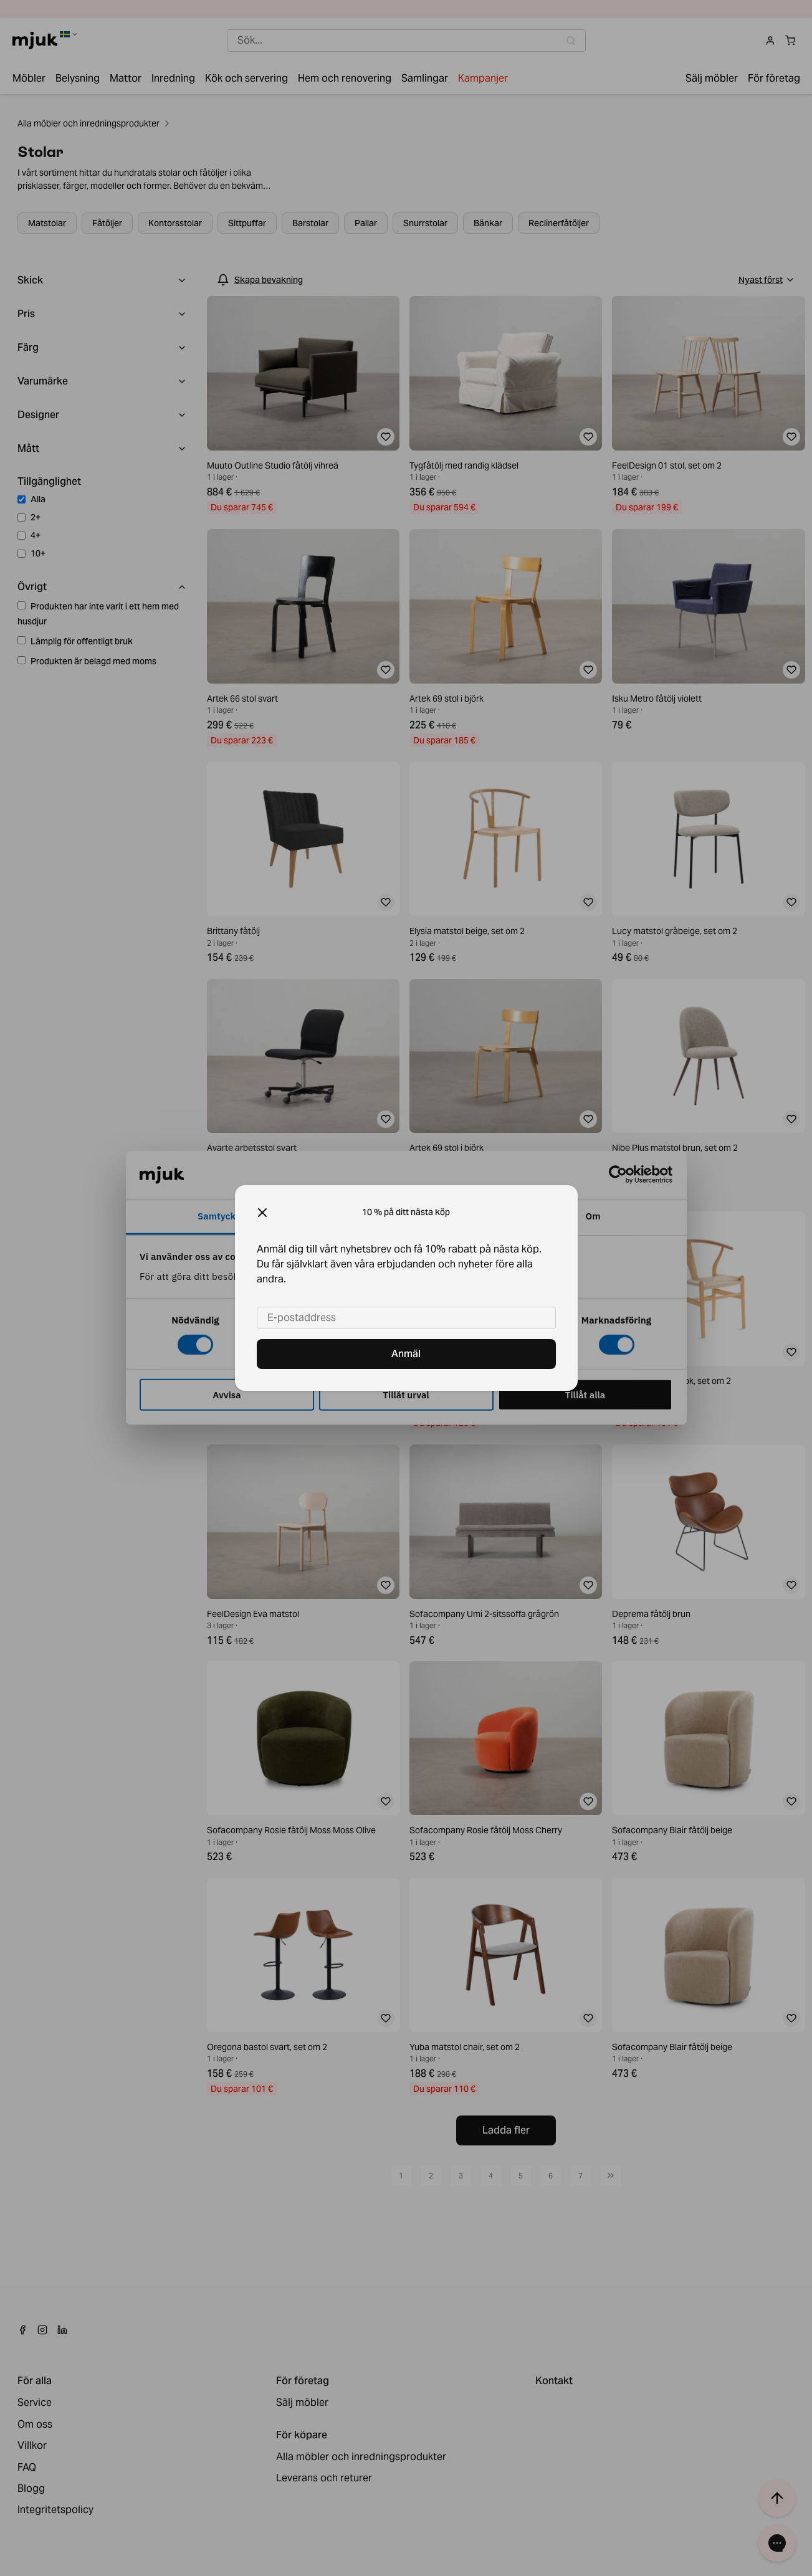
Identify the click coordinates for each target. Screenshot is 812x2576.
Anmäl (406, 1353)
